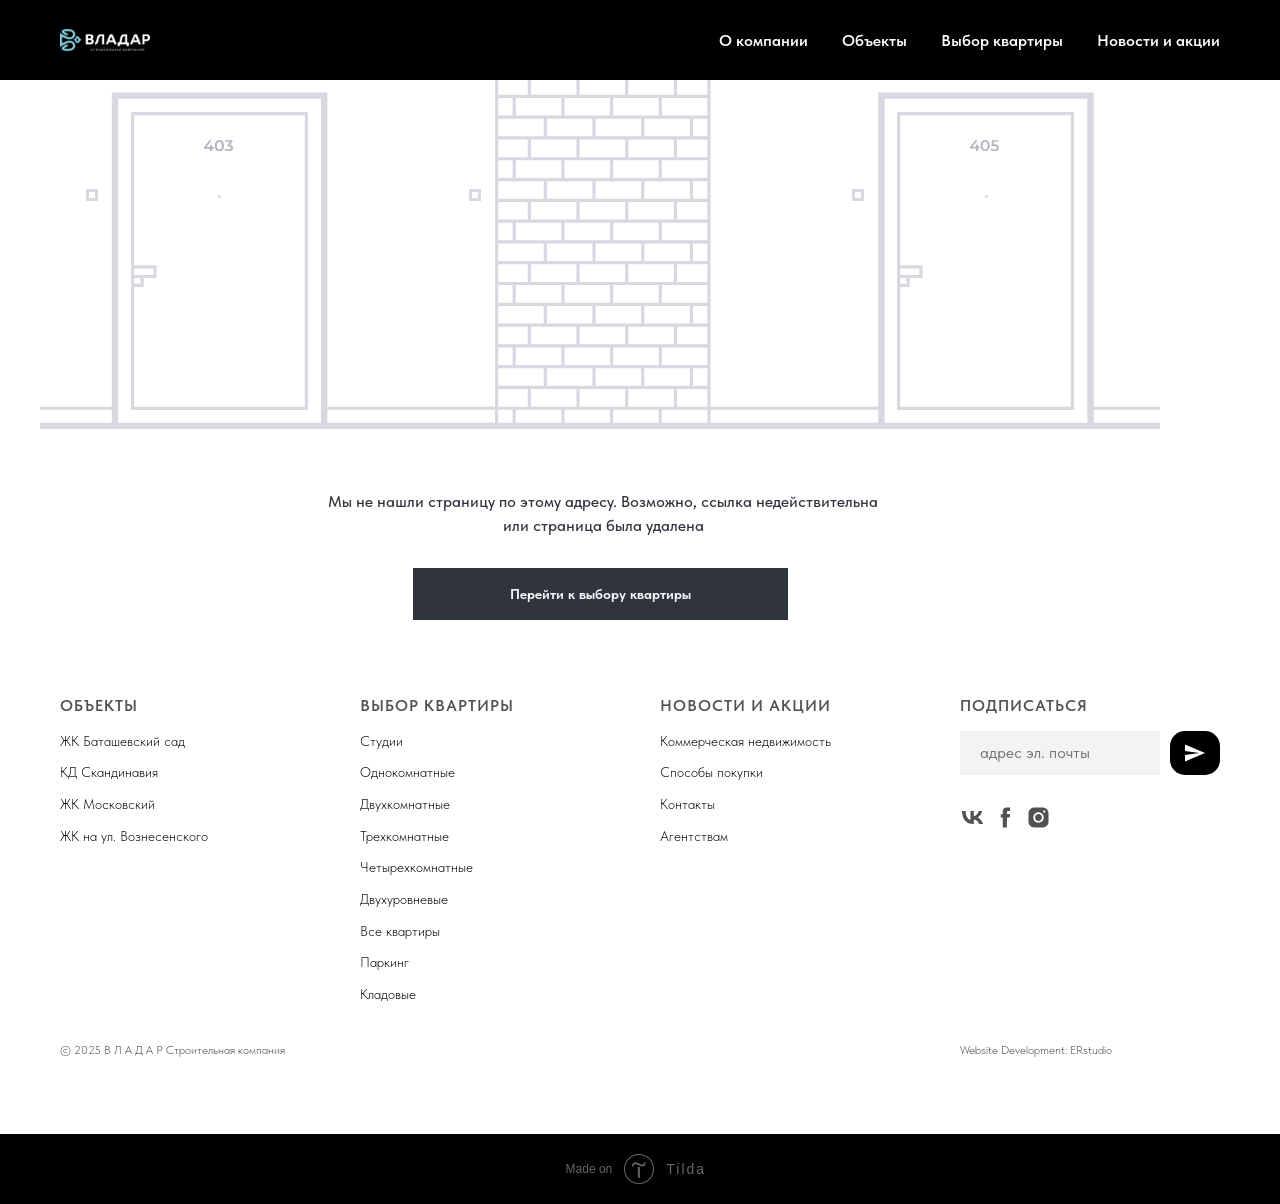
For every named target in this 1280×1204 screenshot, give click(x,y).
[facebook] (1005, 817)
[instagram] (1038, 817)
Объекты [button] (874, 40)
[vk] (972, 817)
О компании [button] (763, 40)
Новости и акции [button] (1158, 40)
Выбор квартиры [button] (1002, 40)
